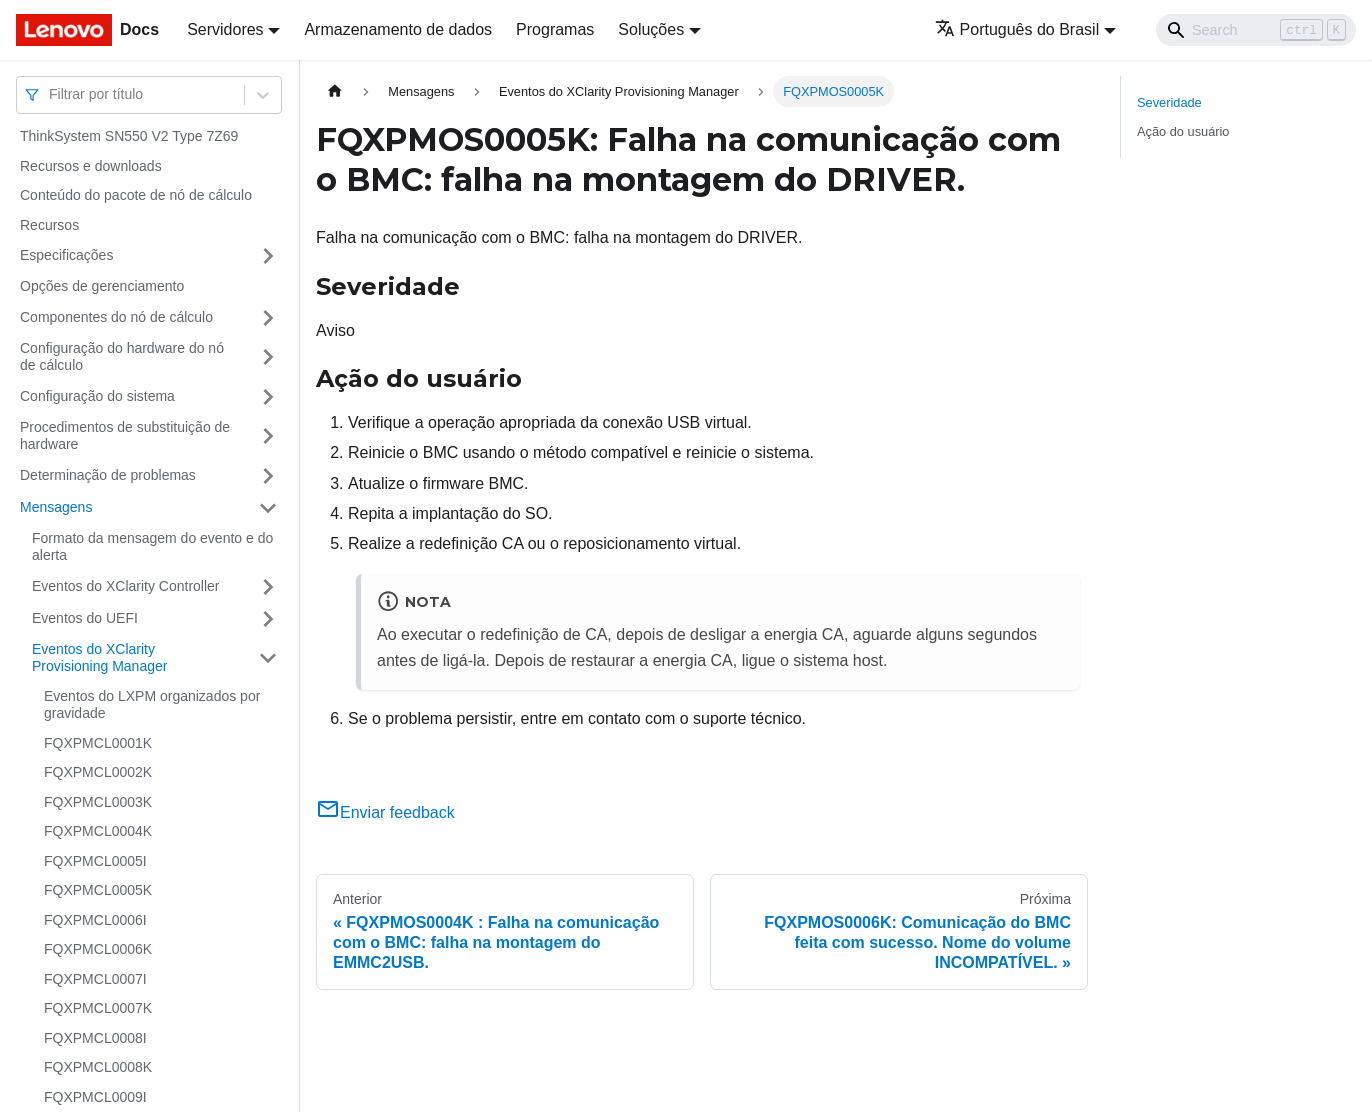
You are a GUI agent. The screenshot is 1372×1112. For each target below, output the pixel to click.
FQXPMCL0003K (98, 802)
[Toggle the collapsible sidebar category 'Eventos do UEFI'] (268, 619)
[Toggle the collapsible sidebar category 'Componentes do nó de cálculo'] (268, 318)
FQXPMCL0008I (95, 1038)
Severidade (1169, 102)
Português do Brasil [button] (1017, 29)
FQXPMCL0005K (98, 890)
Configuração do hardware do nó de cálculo (122, 357)
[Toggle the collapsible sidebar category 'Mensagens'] (268, 508)
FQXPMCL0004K (98, 831)
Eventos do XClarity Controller (126, 586)
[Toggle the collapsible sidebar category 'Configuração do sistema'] (268, 397)
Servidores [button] (225, 29)
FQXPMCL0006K (98, 949)
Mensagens (56, 507)
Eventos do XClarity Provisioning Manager (99, 658)
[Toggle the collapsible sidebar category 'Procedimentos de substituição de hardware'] (268, 436)
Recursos (49, 225)
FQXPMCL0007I (95, 979)
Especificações (66, 255)
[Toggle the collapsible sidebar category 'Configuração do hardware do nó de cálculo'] (268, 357)
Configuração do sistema (97, 396)
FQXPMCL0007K (98, 1008)
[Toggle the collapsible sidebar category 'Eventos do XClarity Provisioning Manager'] (268, 658)
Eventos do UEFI (85, 618)
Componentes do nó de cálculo (116, 317)
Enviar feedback (385, 812)
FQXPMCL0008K (98, 1067)
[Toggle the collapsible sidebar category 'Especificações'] (268, 256)
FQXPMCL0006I (95, 920)
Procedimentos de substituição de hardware (125, 436)
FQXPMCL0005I (95, 861)
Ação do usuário (1183, 131)
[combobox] (51, 94)
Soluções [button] (651, 29)
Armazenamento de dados (398, 29)
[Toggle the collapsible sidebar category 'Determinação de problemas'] (268, 476)
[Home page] (335, 91)
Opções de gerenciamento (102, 286)
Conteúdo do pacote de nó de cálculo (136, 195)
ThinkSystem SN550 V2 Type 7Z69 (129, 136)
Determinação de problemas (108, 475)
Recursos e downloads (91, 166)
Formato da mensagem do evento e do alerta (152, 547)
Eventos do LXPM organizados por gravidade (152, 705)
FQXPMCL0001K (98, 743)
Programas (555, 29)
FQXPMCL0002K (98, 772)
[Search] (1256, 30)
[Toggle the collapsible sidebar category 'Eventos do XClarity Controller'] (268, 587)
